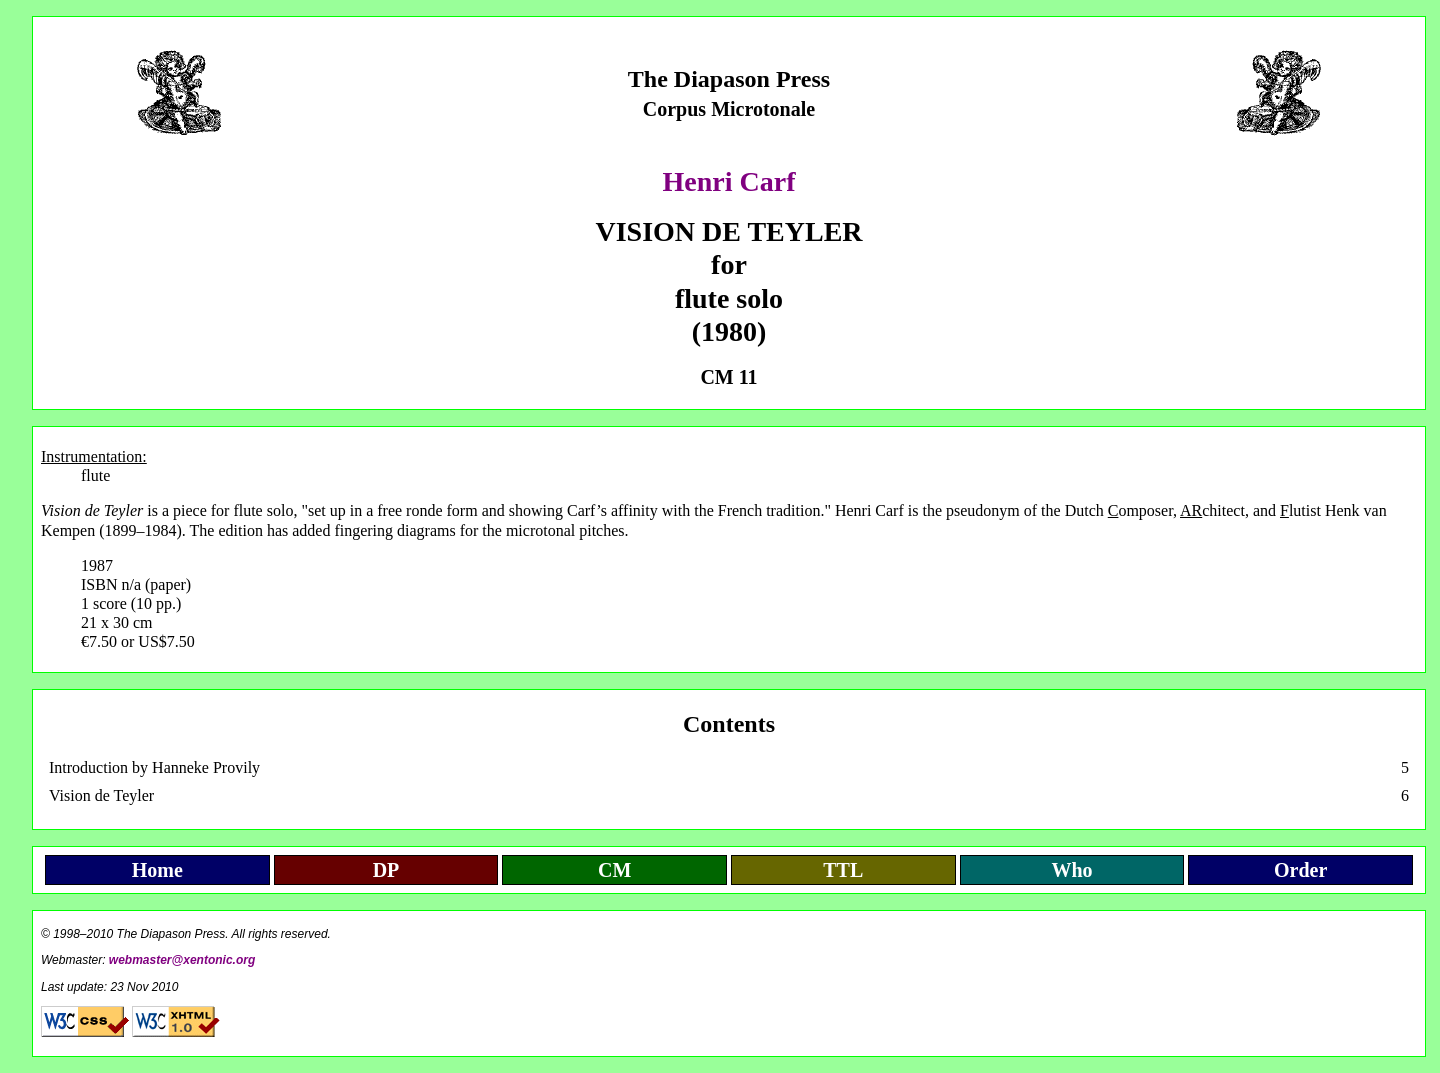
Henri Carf (729, 181)
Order (1300, 870)
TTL (843, 870)
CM (614, 870)
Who (1071, 870)
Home (157, 870)
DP (386, 870)
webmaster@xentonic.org (182, 960)
